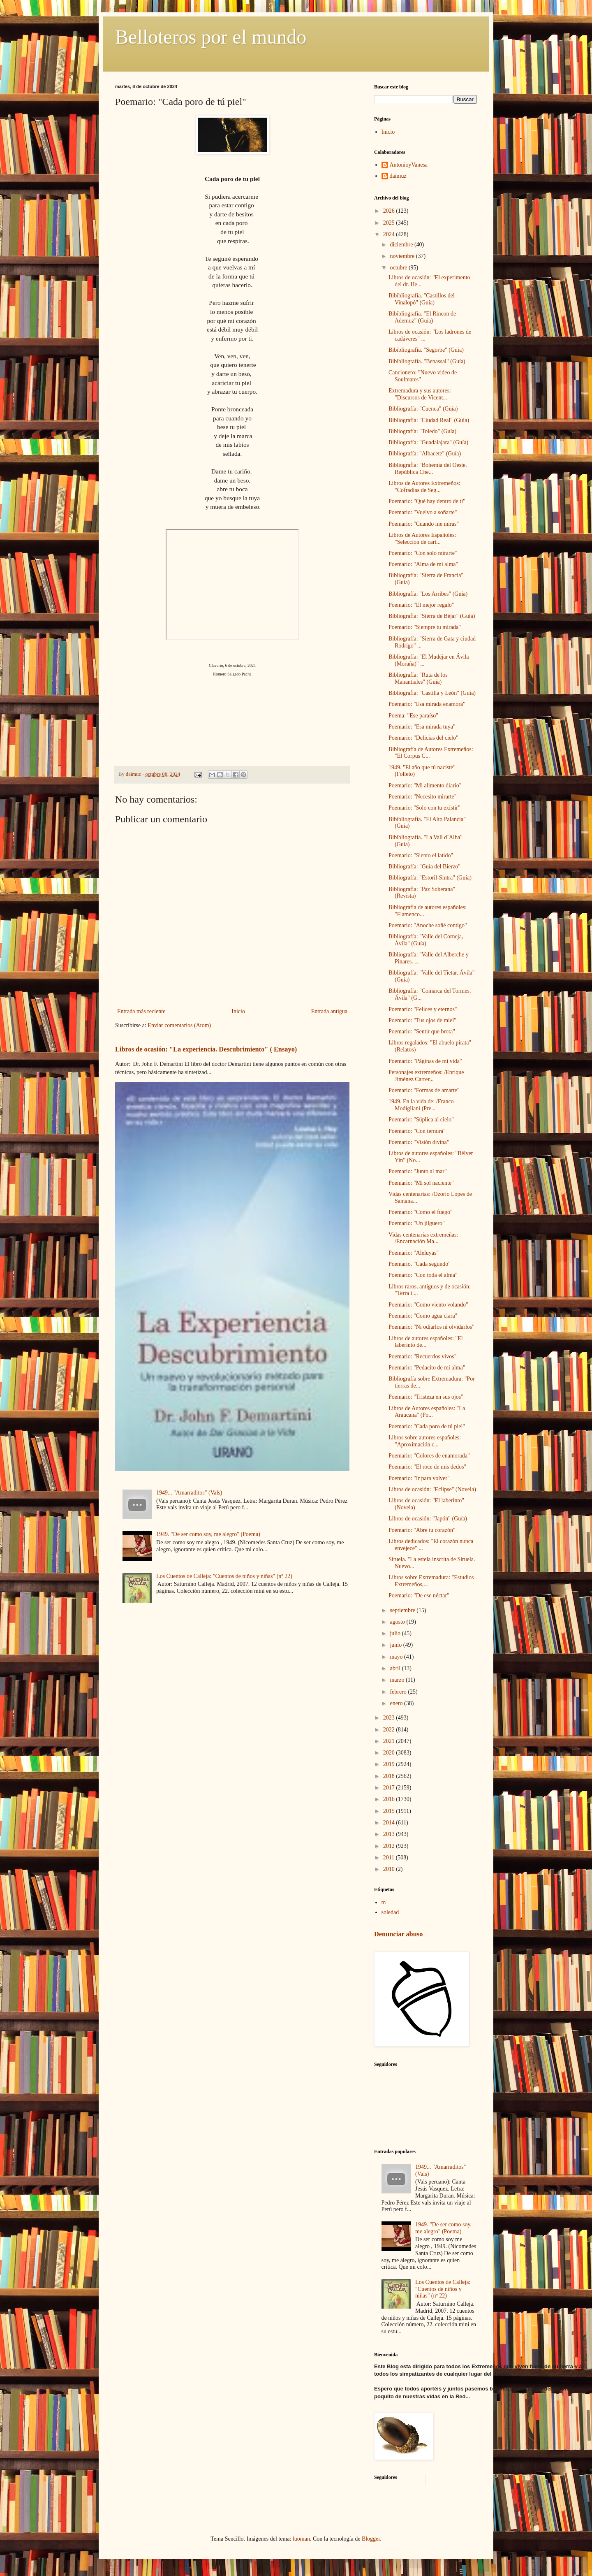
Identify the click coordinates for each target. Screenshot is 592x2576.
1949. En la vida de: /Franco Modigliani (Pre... (421, 1105)
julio (396, 1633)
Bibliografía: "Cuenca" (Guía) (423, 409)
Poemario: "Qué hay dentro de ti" (426, 501)
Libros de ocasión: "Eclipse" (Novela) (432, 1489)
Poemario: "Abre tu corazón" (422, 1530)
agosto (398, 1622)
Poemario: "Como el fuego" (420, 1212)
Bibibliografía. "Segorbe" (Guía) (426, 350)
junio (396, 1645)
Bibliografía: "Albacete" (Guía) (424, 453)
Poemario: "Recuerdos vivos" (422, 1356)
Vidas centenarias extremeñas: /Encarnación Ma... (423, 1238)
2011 (389, 1857)
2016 (389, 1799)
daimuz (398, 176)
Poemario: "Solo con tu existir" (424, 808)
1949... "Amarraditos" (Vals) (189, 1493)
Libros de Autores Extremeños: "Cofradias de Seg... (424, 486)
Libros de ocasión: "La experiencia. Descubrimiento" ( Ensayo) (206, 1049)
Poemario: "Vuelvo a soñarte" (422, 512)
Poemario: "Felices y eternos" (422, 1009)
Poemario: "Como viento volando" (428, 1305)
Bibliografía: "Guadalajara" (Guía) (428, 442)
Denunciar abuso (398, 1934)
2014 (389, 1822)
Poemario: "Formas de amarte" (424, 1090)
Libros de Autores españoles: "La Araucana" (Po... (426, 1411)
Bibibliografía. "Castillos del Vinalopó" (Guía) (421, 299)
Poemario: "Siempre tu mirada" (424, 627)
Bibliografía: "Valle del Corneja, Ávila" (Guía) (425, 940)
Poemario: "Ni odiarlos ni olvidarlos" (431, 1327)
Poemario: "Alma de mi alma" (423, 564)
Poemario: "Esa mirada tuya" (422, 727)
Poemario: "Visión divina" (418, 1142)
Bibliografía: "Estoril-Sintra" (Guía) (430, 878)
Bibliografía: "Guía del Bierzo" (424, 866)
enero (397, 1703)
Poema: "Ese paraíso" (413, 715)
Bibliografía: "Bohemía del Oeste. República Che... (427, 468)
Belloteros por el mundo (210, 37)
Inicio (238, 1011)
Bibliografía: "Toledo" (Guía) (422, 431)
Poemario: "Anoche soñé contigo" (427, 925)
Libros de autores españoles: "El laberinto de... (425, 1341)
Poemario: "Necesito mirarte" (422, 797)
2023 (389, 1718)
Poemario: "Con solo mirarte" (422, 553)
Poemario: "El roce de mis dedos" (427, 1467)
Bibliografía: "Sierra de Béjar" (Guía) (431, 616)
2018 (389, 1776)
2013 (389, 1834)
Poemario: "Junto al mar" (417, 1171)
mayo (397, 1657)
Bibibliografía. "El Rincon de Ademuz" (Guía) (422, 317)
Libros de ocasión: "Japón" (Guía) (427, 1518)
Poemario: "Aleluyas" (413, 1253)
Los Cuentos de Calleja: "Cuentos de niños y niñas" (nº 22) (224, 1576)
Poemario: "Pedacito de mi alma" (426, 1368)
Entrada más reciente (141, 1011)
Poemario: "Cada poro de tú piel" (426, 1426)
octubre (399, 268)
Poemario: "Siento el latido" (420, 855)
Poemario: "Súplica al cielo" (421, 1119)
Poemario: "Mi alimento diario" (424, 785)
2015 (389, 1811)
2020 (389, 1753)
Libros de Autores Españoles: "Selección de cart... (422, 538)
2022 (389, 1730)
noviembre (403, 256)
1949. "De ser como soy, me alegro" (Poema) (208, 1534)
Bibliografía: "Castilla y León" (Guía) (432, 693)
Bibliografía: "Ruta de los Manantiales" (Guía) (418, 678)
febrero (399, 1692)
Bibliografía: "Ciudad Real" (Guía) (428, 420)
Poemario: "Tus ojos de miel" (422, 1020)
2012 (389, 1846)
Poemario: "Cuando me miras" (423, 524)
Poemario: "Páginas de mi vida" (425, 1061)
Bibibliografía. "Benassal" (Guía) (426, 361)
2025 (389, 223)
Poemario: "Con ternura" (417, 1131)
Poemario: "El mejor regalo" (421, 605)
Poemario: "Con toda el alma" (423, 1275)
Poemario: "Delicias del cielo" (423, 738)
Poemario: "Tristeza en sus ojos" (425, 1397)
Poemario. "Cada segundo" (419, 1264)
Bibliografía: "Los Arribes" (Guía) (427, 594)
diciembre (402, 244)
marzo (397, 1680)
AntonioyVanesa (409, 165)
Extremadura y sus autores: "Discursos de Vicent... (419, 394)
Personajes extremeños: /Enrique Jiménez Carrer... (426, 1075)
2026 (389, 211)
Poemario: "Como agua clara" (422, 1316)
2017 (389, 1788)
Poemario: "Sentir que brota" (421, 1031)
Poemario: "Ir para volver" (419, 1478)
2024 (389, 234)
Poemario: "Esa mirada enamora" (426, 704)
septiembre (403, 1610)
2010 (389, 1869)
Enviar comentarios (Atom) (179, 1025)
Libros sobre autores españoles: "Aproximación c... (424, 1441)
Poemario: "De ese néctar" (418, 1595)
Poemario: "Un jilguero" (416, 1223)
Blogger (371, 2539)
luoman (301, 2539)
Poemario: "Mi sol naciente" (421, 1183)
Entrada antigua (329, 1011)
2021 (389, 1741)
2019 (389, 1764)
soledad (390, 1912)
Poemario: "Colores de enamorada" (429, 1456)
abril (396, 1668)
